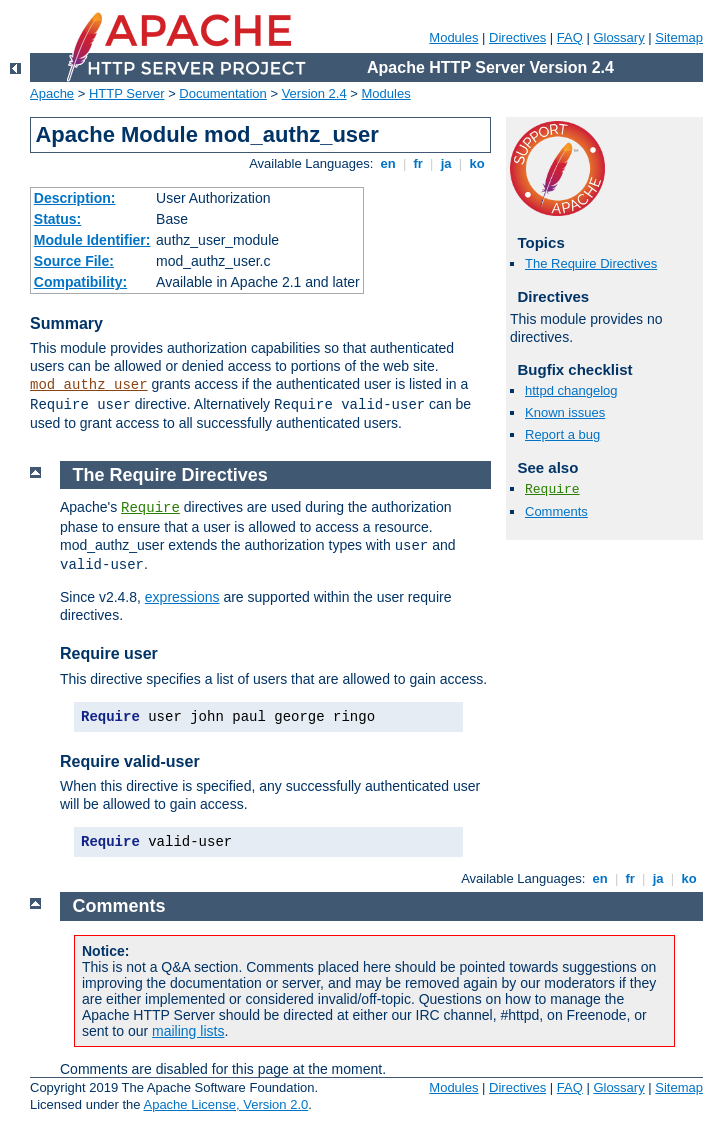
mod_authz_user (89, 385)
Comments (556, 511)
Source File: (74, 261)
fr (418, 163)
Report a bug (562, 434)
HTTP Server (127, 93)
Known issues (565, 412)
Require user (109, 653)
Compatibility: (80, 282)
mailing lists (188, 1031)
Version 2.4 (314, 93)
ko (477, 163)
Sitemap (679, 37)
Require (552, 489)
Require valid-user (130, 761)
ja (446, 163)
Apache (52, 93)
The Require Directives (591, 263)
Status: (57, 219)
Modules (453, 37)
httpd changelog (571, 390)
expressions (182, 597)
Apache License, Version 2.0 (225, 1104)
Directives (517, 37)
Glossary (618, 37)
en (388, 163)
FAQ (570, 37)
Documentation (222, 93)
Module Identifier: (92, 240)
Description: (75, 198)
